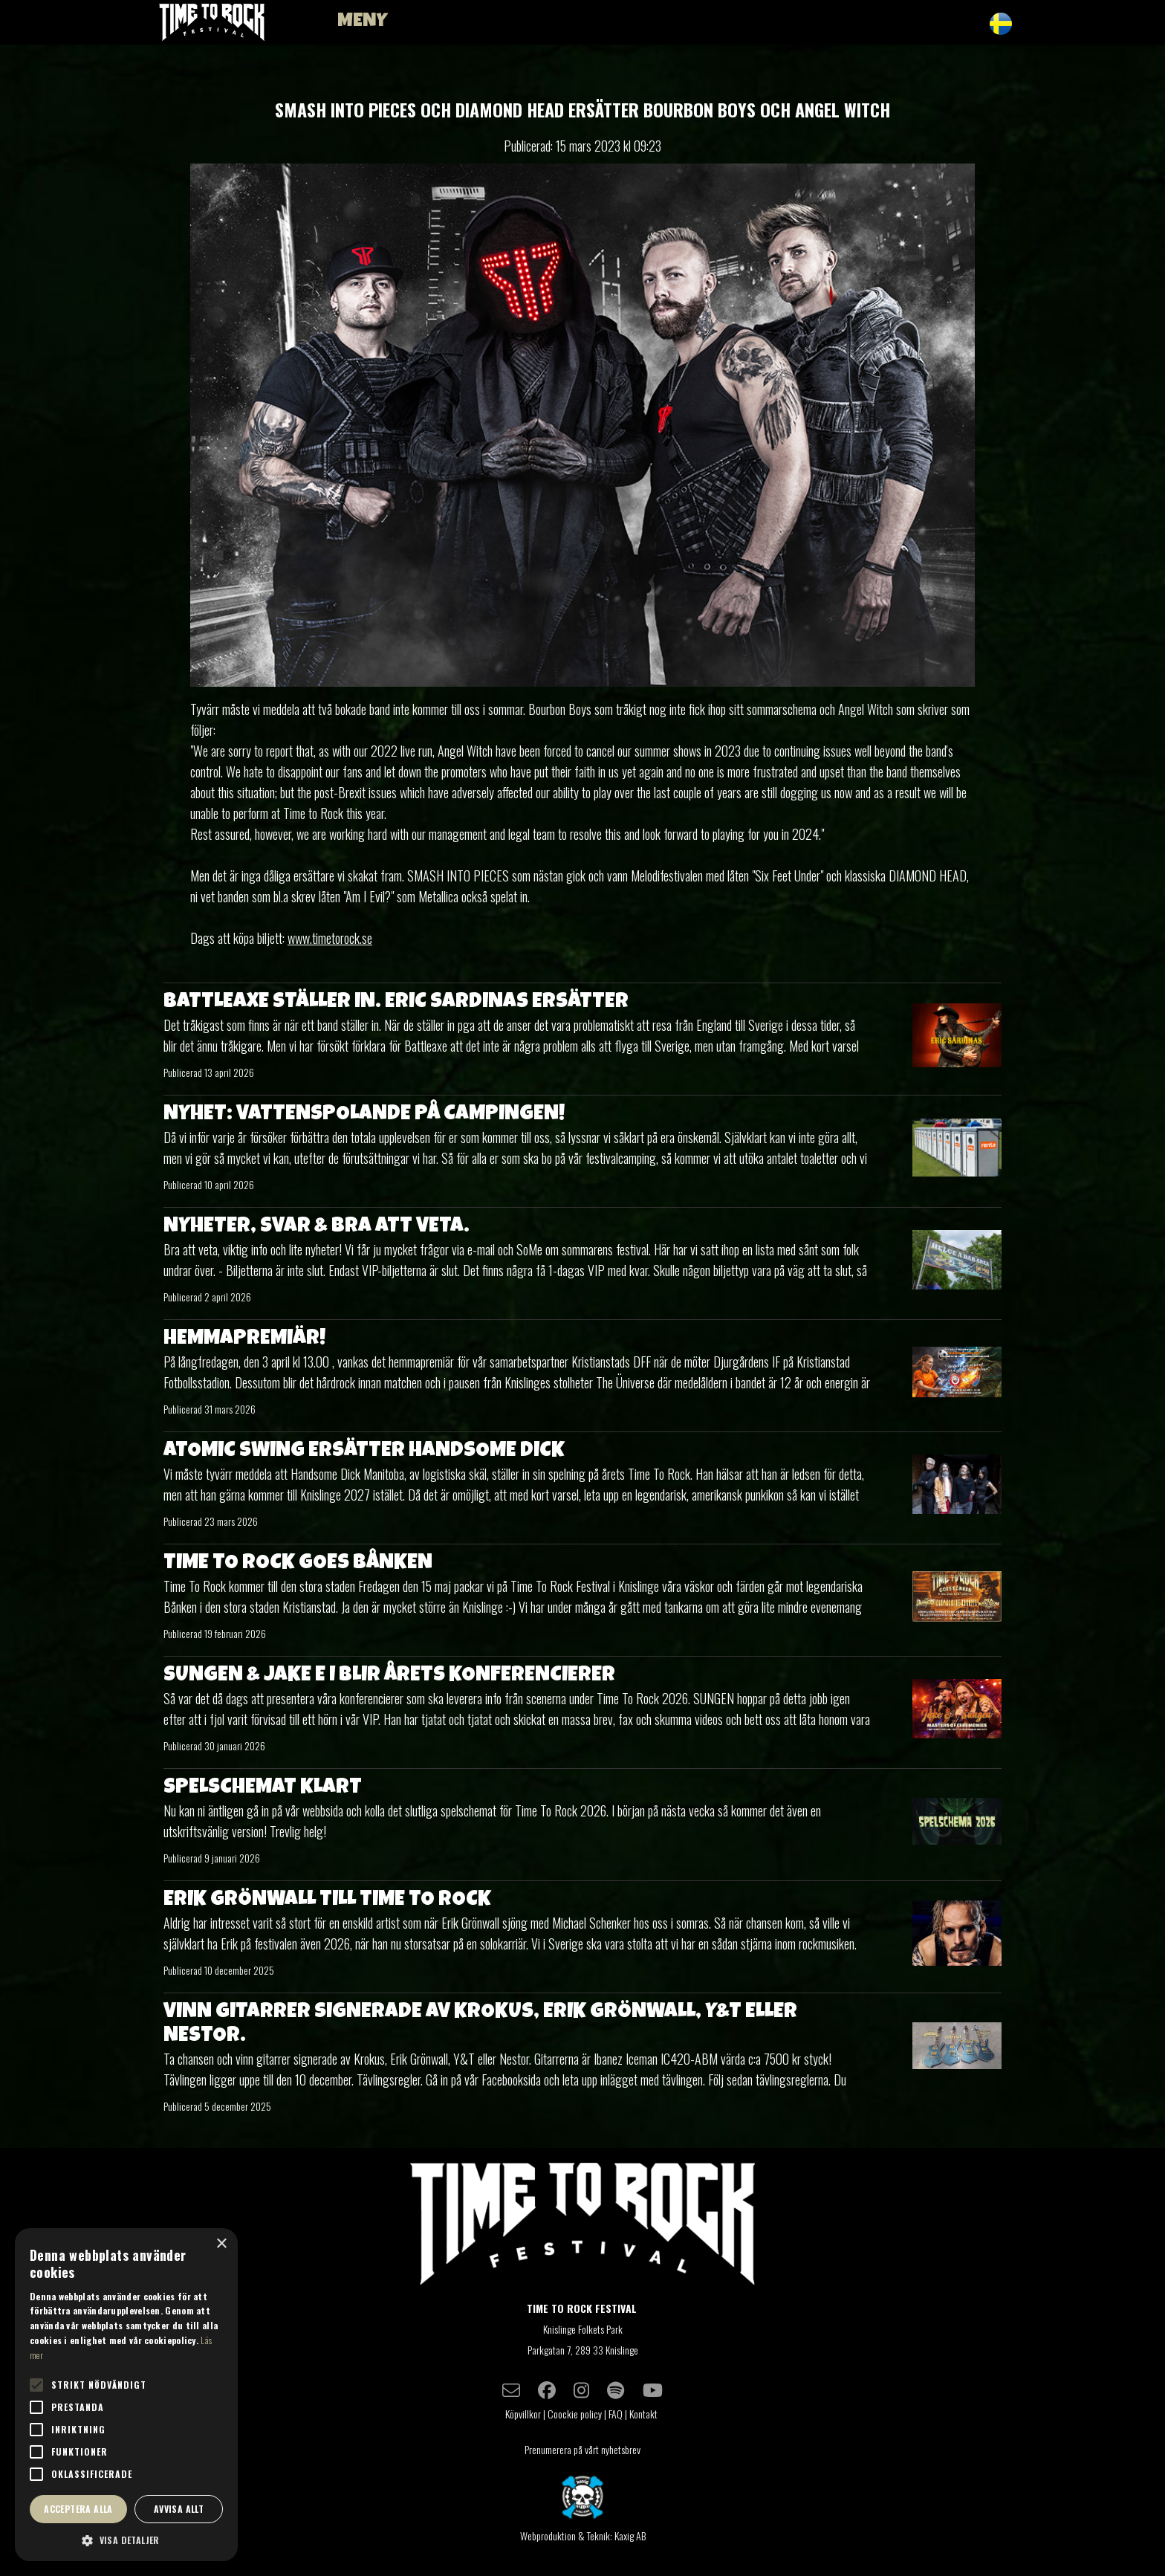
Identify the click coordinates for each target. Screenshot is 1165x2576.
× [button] (221, 2244)
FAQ (616, 2413)
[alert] (126, 2394)
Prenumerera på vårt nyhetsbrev (582, 2449)
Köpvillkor (523, 2413)
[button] (126, 2539)
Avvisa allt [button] (179, 2508)
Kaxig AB (630, 2535)
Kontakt (644, 2413)
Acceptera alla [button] (78, 2508)
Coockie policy (575, 2413)
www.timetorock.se (330, 938)
